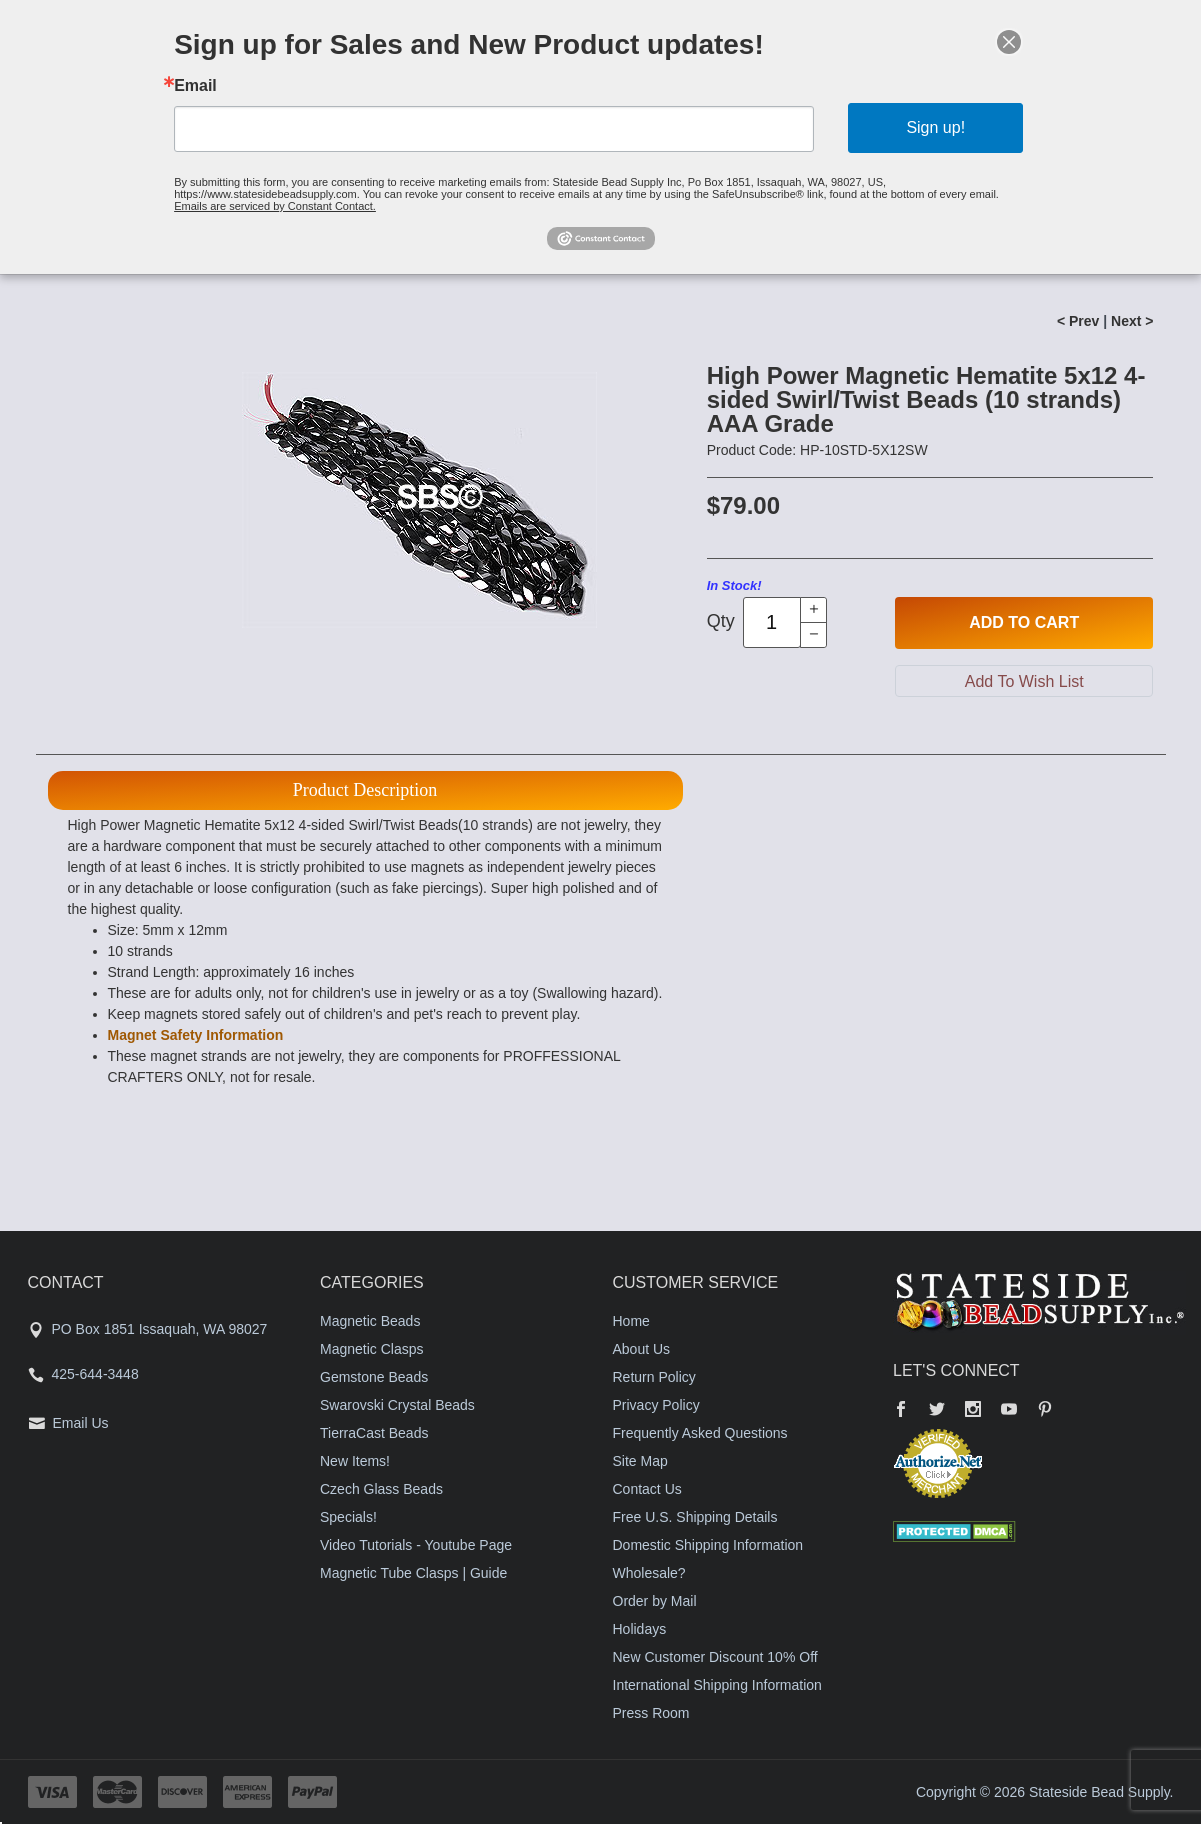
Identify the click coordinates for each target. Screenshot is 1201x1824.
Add (1024, 623)
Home (631, 1321)
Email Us (81, 1423)
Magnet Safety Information (196, 1035)
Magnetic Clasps (372, 1349)
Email (195, 86)
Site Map (640, 1461)
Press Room (651, 1713)
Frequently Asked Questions (700, 1433)
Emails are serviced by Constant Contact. (275, 206)
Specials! (348, 1517)
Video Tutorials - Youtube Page (416, 1545)
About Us (642, 1349)
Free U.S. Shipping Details (695, 1517)
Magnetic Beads (370, 1321)
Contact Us (647, 1489)
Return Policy (654, 1377)
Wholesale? (649, 1573)
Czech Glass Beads (381, 1489)
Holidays (640, 1629)
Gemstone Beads (374, 1377)
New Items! (355, 1461)
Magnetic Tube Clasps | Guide (413, 1573)
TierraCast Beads (374, 1433)
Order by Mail (655, 1601)
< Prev (1078, 321)
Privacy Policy (656, 1405)
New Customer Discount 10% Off (715, 1657)
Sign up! (935, 127)
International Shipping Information (717, 1685)
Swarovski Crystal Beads (397, 1405)
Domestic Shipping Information (708, 1545)
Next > (1132, 321)
